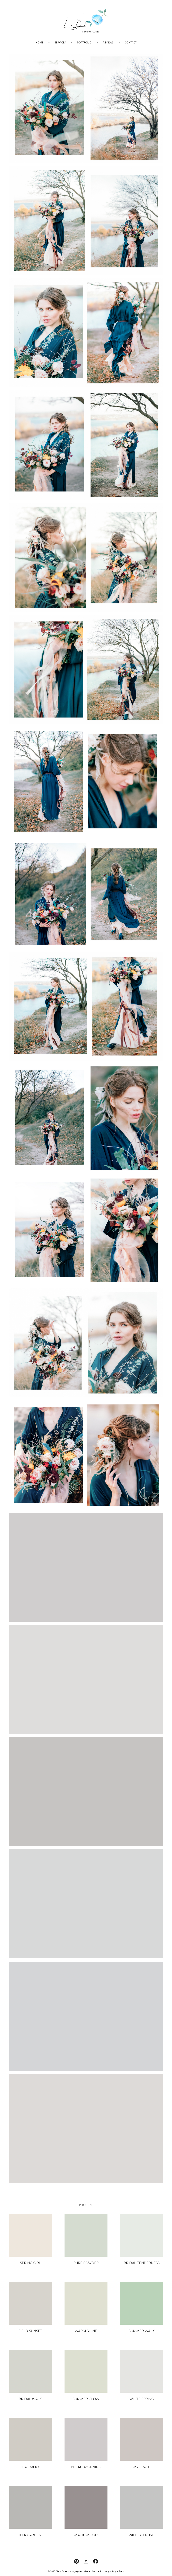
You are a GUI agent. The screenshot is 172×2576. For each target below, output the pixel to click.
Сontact (130, 42)
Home (39, 42)
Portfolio (84, 42)
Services (60, 42)
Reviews (108, 42)
